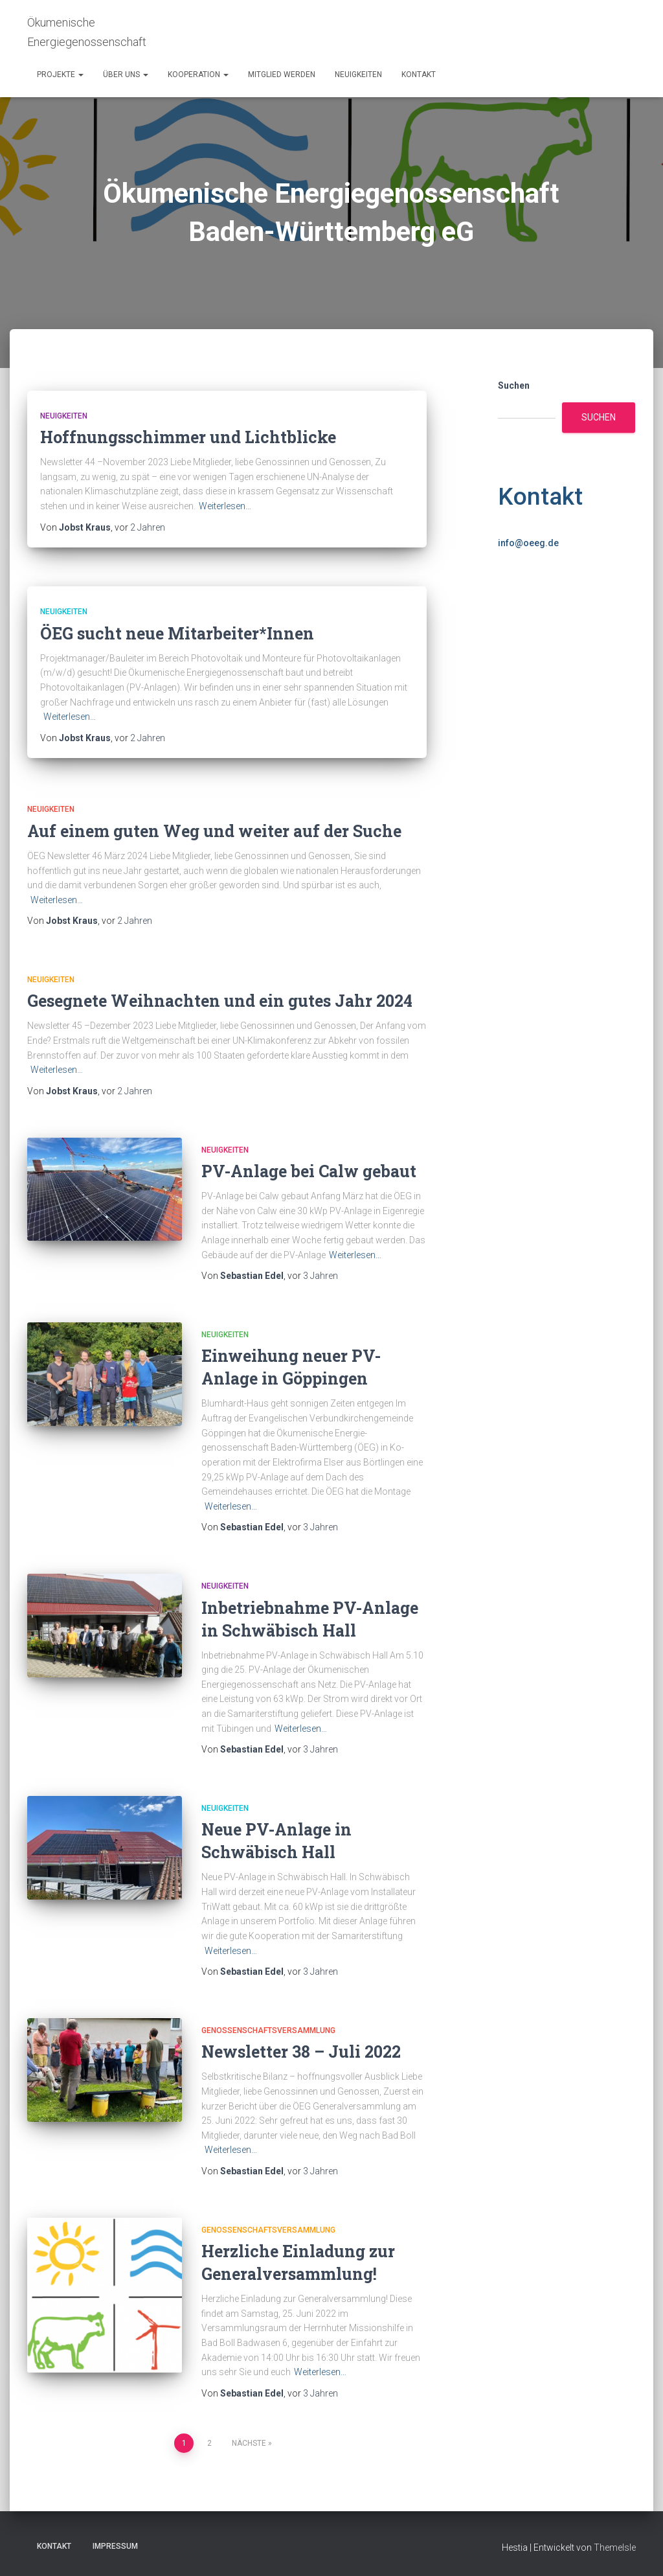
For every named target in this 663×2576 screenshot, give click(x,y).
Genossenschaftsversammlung (268, 2030)
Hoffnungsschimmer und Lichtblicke (188, 437)
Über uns (125, 74)
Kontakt (418, 74)
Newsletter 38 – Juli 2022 (301, 2051)
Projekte (60, 74)
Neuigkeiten (358, 74)
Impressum (115, 2546)
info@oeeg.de (528, 543)
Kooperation (198, 74)
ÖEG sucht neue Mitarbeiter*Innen (177, 633)
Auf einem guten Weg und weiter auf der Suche (214, 831)
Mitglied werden (281, 74)
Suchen (514, 385)
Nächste (249, 2443)
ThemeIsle (615, 2547)
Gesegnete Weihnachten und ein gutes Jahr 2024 (219, 1000)
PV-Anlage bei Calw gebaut (308, 1171)
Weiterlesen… (225, 506)
